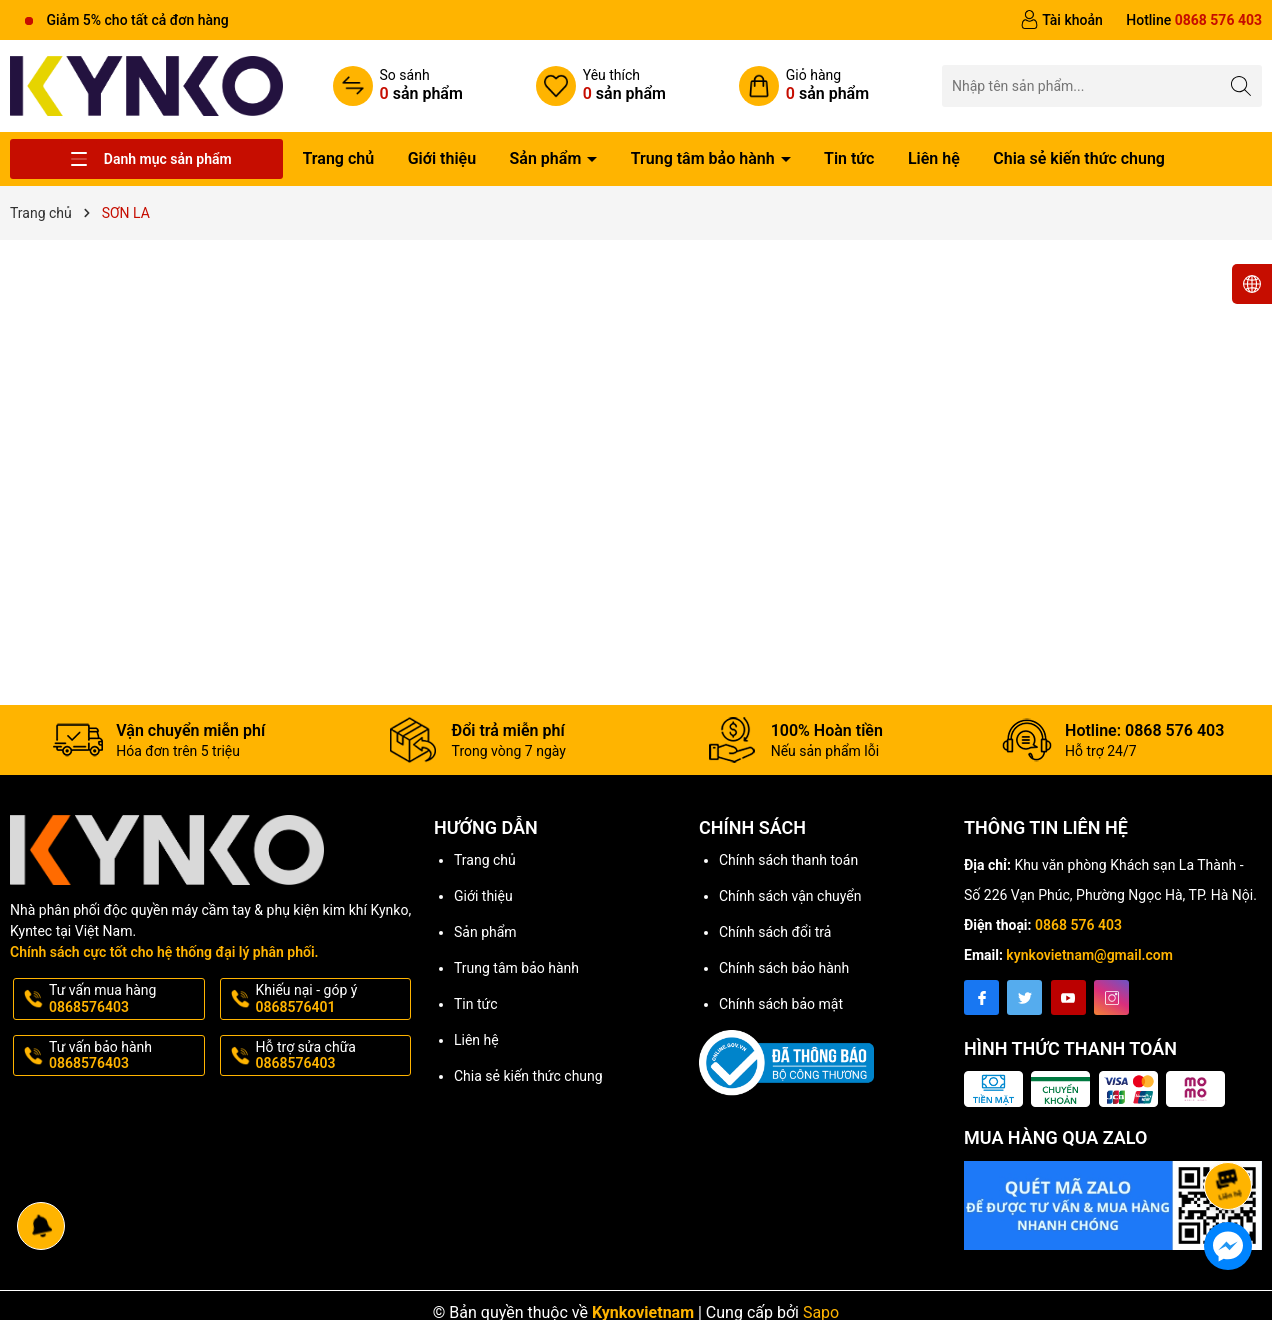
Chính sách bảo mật (781, 1004)
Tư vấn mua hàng (125, 999)
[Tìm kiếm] (1241, 85)
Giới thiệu (442, 158)
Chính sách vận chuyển (790, 896)
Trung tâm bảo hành (705, 158)
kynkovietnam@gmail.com (1089, 955)
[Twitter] (1024, 997)
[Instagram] (1111, 997)
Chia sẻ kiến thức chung (1079, 158)
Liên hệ (934, 158)
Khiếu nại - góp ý (332, 999)
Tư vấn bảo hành (125, 1056)
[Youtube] (1068, 997)
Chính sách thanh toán (788, 860)
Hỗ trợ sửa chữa (332, 1056)
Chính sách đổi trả (775, 932)
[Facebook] (981, 997)
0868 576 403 (1078, 925)
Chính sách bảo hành (784, 968)
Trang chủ (339, 158)
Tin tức (849, 158)
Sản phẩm (548, 158)
